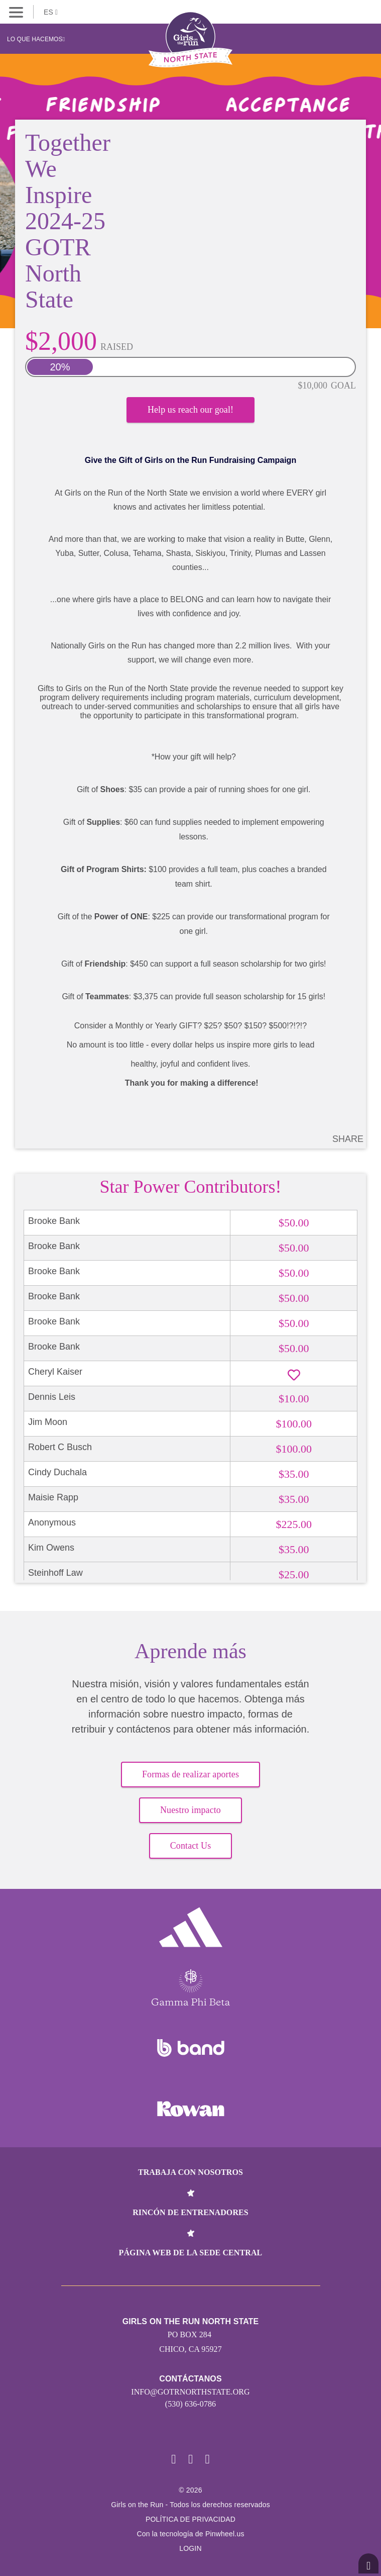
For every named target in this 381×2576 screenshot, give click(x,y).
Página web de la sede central (191, 2252)
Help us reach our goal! (190, 410)
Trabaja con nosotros (190, 2172)
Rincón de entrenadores (190, 2212)
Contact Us (190, 1846)
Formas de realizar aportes (190, 1774)
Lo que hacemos (36, 39)
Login (190, 2548)
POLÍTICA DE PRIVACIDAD (190, 2519)
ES (51, 12)
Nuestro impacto (190, 1810)
